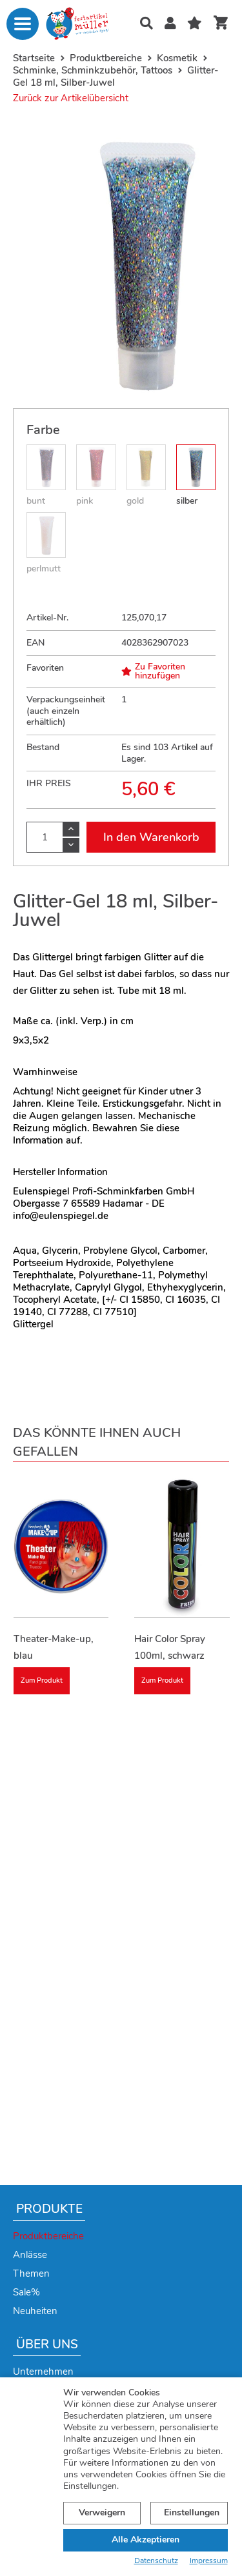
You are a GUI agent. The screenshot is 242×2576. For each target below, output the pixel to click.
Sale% (26, 2292)
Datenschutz (156, 2561)
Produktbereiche (48, 2236)
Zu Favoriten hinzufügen (153, 671)
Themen (31, 2273)
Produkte (49, 2209)
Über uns (47, 2344)
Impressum (209, 2561)
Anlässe (30, 2254)
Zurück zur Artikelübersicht (70, 98)
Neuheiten (35, 2310)
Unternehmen (43, 2371)
